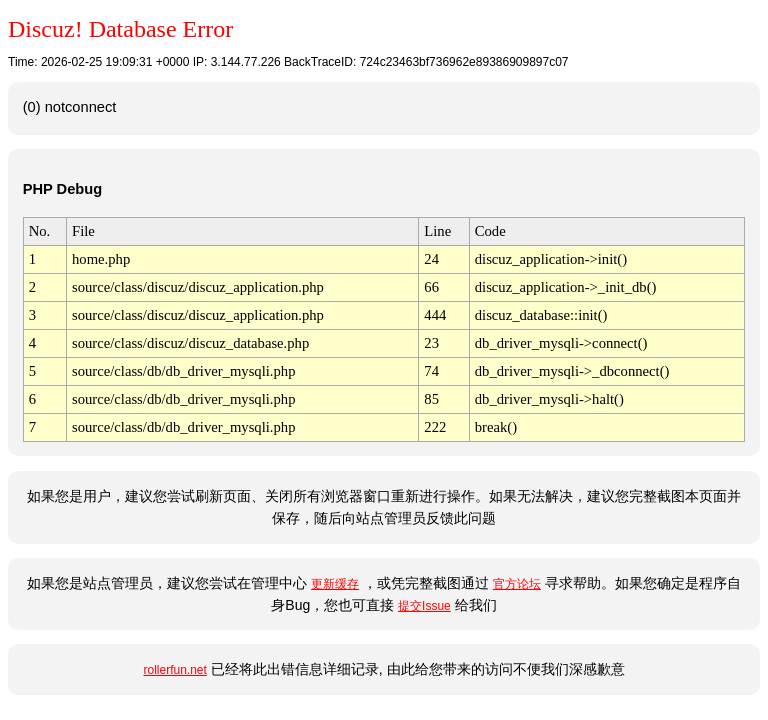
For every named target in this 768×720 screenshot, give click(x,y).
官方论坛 (517, 584)
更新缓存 (335, 584)
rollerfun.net (174, 670)
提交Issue (424, 606)
